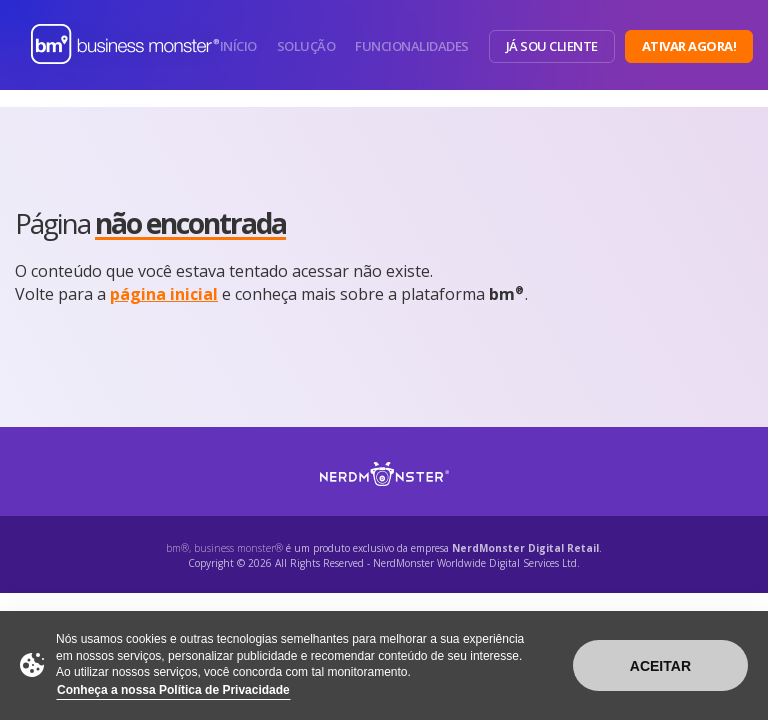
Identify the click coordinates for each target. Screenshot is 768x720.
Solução (306, 46)
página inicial (164, 294)
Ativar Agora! (689, 46)
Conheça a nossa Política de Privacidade (173, 690)
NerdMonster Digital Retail (525, 548)
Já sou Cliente (552, 46)
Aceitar (660, 666)
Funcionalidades (412, 46)
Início (238, 46)
